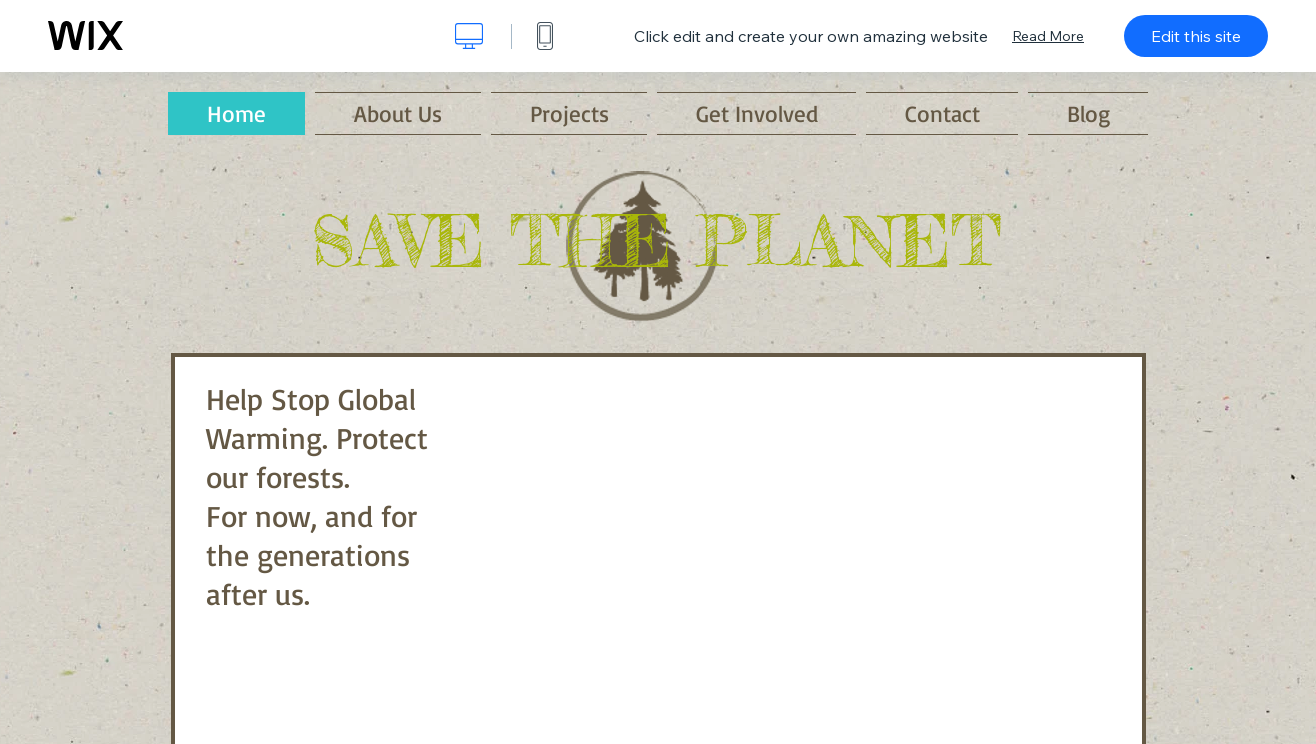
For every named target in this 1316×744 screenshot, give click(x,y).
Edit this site (1196, 36)
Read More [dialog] (1048, 36)
